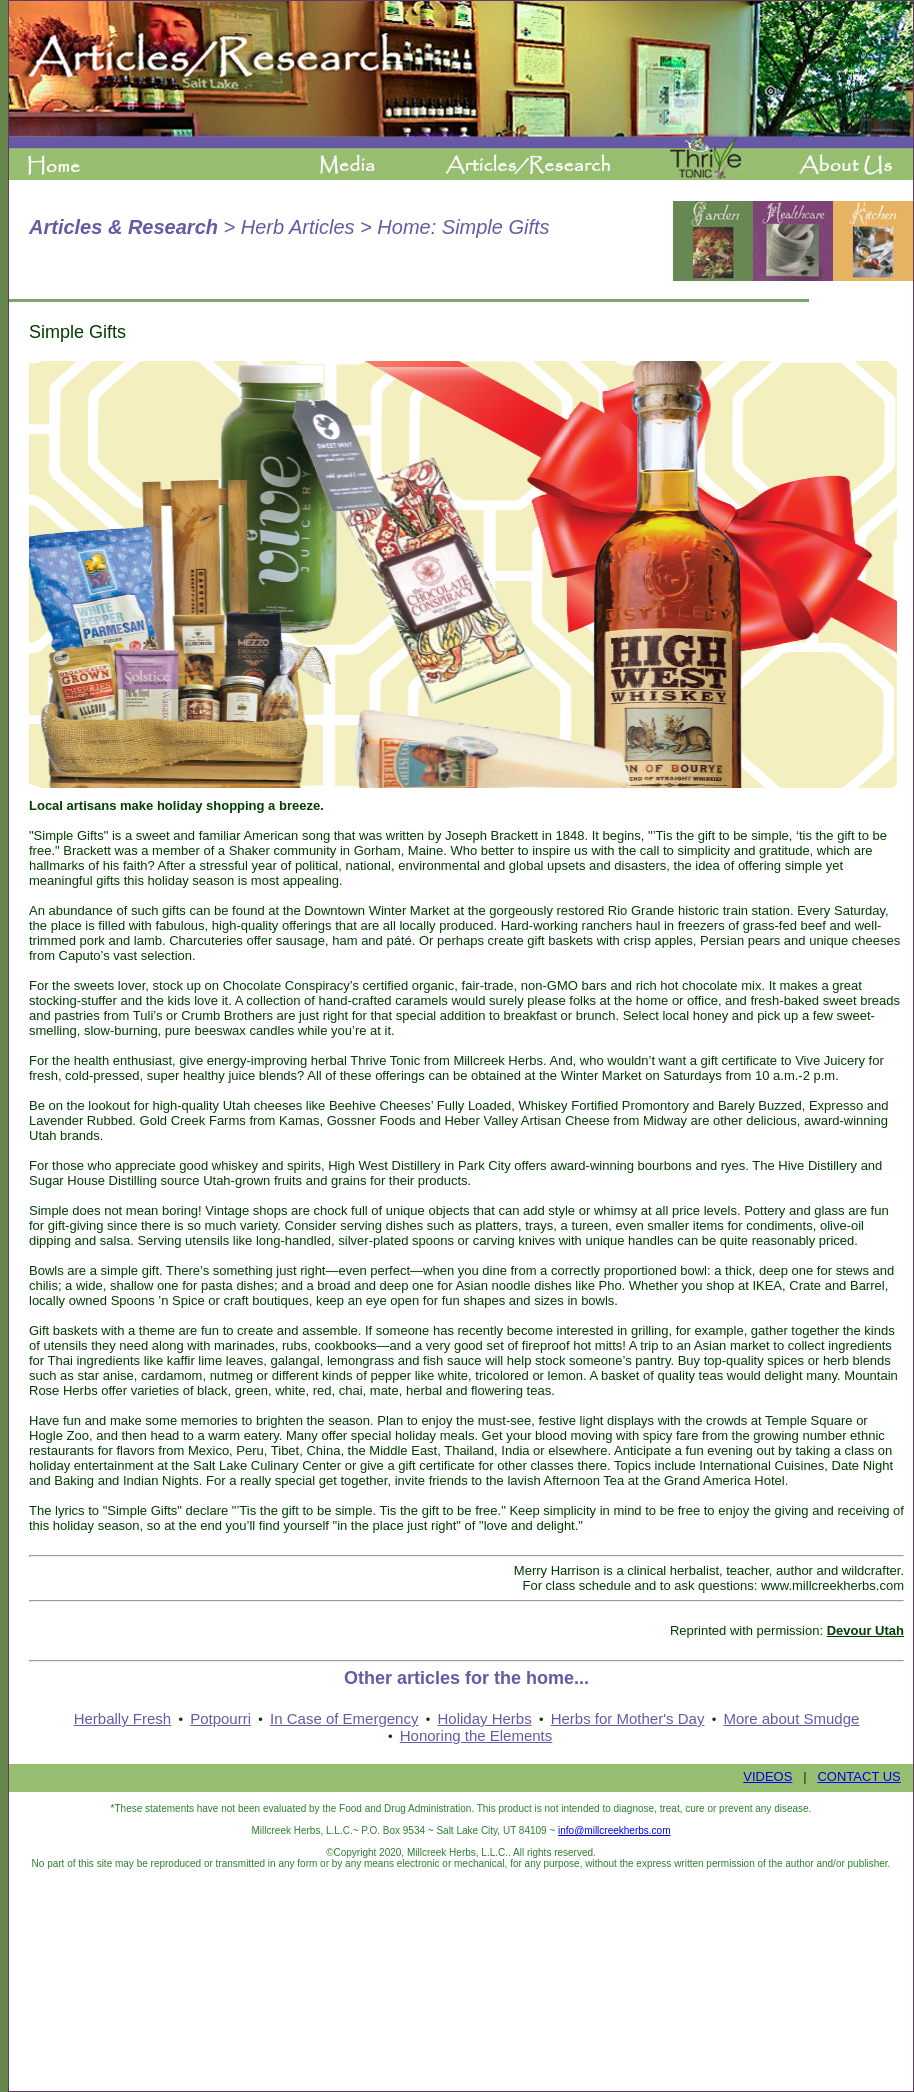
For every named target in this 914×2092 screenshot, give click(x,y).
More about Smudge (791, 1718)
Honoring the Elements (476, 1735)
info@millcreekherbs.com (614, 1830)
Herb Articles (298, 227)
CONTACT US (858, 1776)
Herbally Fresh (123, 1718)
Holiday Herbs (484, 1718)
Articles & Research (123, 227)
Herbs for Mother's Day (628, 1718)
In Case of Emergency (344, 1718)
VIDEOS (767, 1776)
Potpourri (220, 1718)
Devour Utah (865, 1630)
